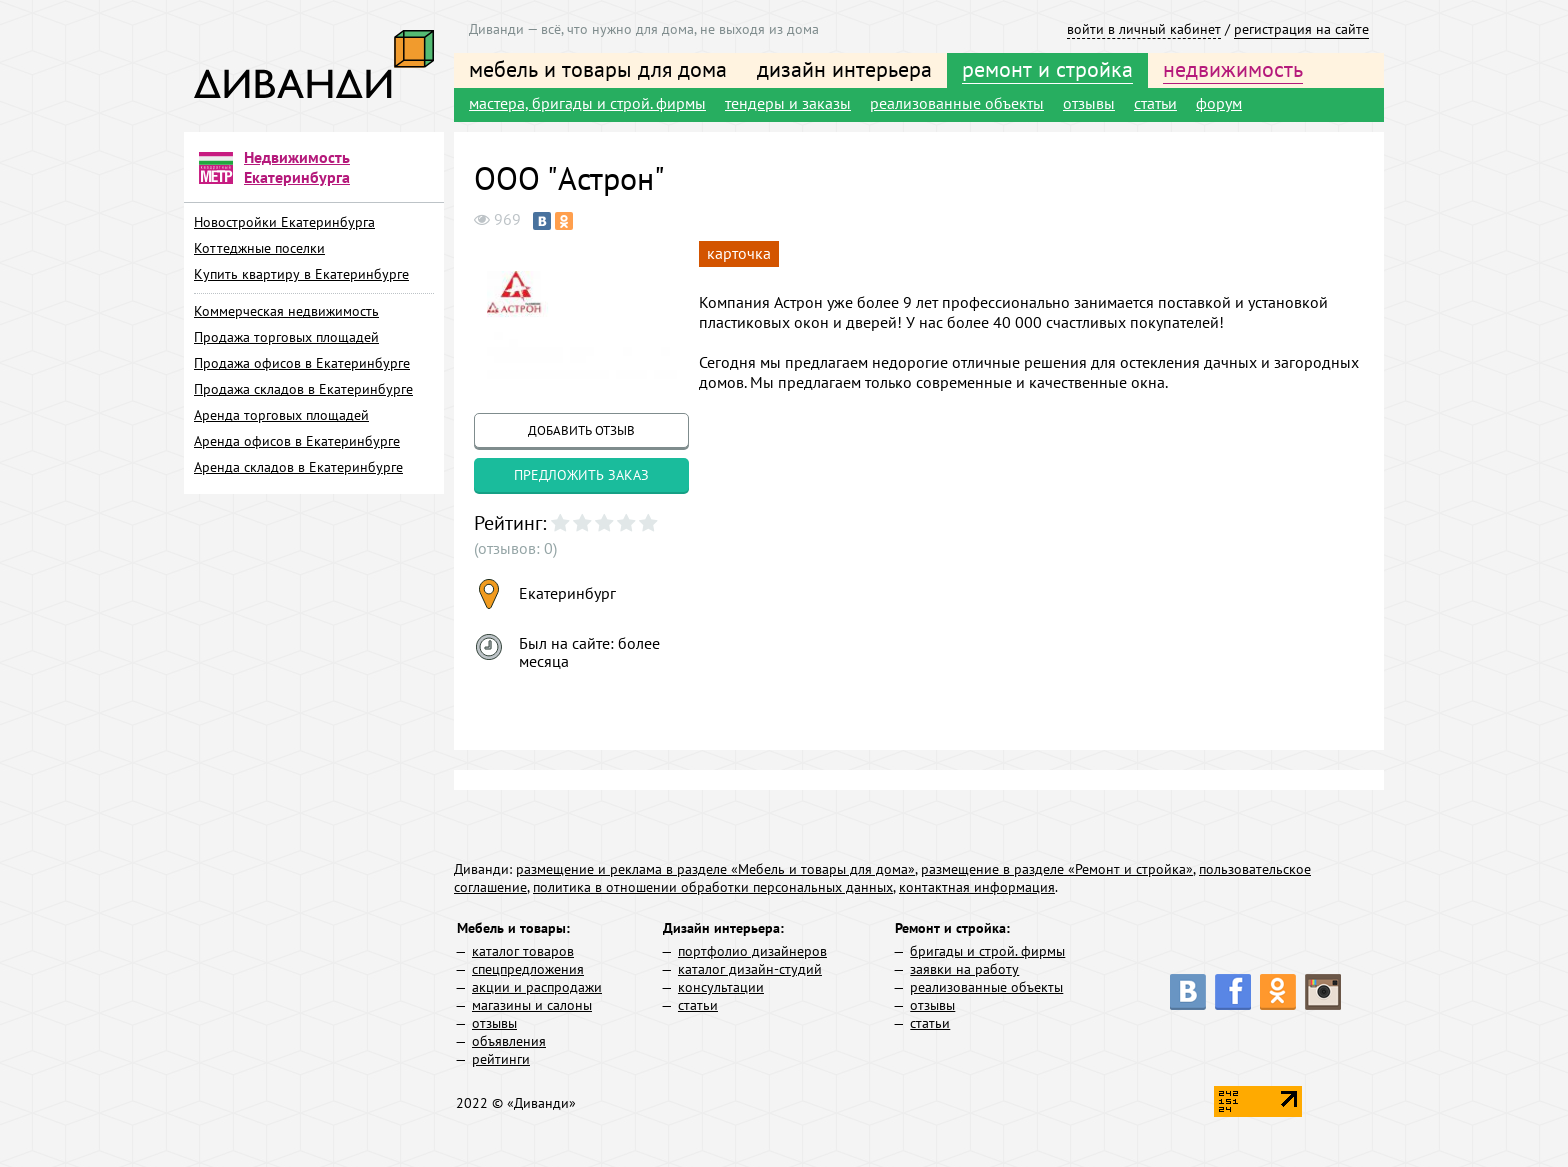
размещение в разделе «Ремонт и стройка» (1057, 869)
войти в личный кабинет (1144, 29)
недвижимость (1233, 69)
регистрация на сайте (1301, 29)
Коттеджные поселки (259, 248)
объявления (509, 1041)
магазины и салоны (532, 1005)
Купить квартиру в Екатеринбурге (301, 274)
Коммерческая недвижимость (286, 311)
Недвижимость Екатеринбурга (297, 167)
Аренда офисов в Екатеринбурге (297, 441)
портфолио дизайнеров (752, 951)
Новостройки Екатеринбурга (284, 222)
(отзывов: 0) (515, 548)
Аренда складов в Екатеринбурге (298, 467)
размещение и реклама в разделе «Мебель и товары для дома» (715, 869)
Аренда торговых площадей (281, 415)
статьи (1155, 103)
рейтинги (501, 1059)
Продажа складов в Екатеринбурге (303, 389)
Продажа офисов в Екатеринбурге (302, 363)
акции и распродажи (537, 987)
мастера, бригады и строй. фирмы (587, 103)
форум (1219, 103)
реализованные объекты (957, 103)
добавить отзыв (581, 430)
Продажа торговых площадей (286, 337)
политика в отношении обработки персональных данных (713, 887)
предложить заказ (581, 475)
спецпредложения (528, 969)
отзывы (1089, 103)
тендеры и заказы (788, 103)
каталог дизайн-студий (750, 969)
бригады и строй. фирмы (987, 951)
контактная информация (977, 887)
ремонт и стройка (1047, 69)
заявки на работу (964, 969)
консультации (721, 987)
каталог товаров (523, 951)
